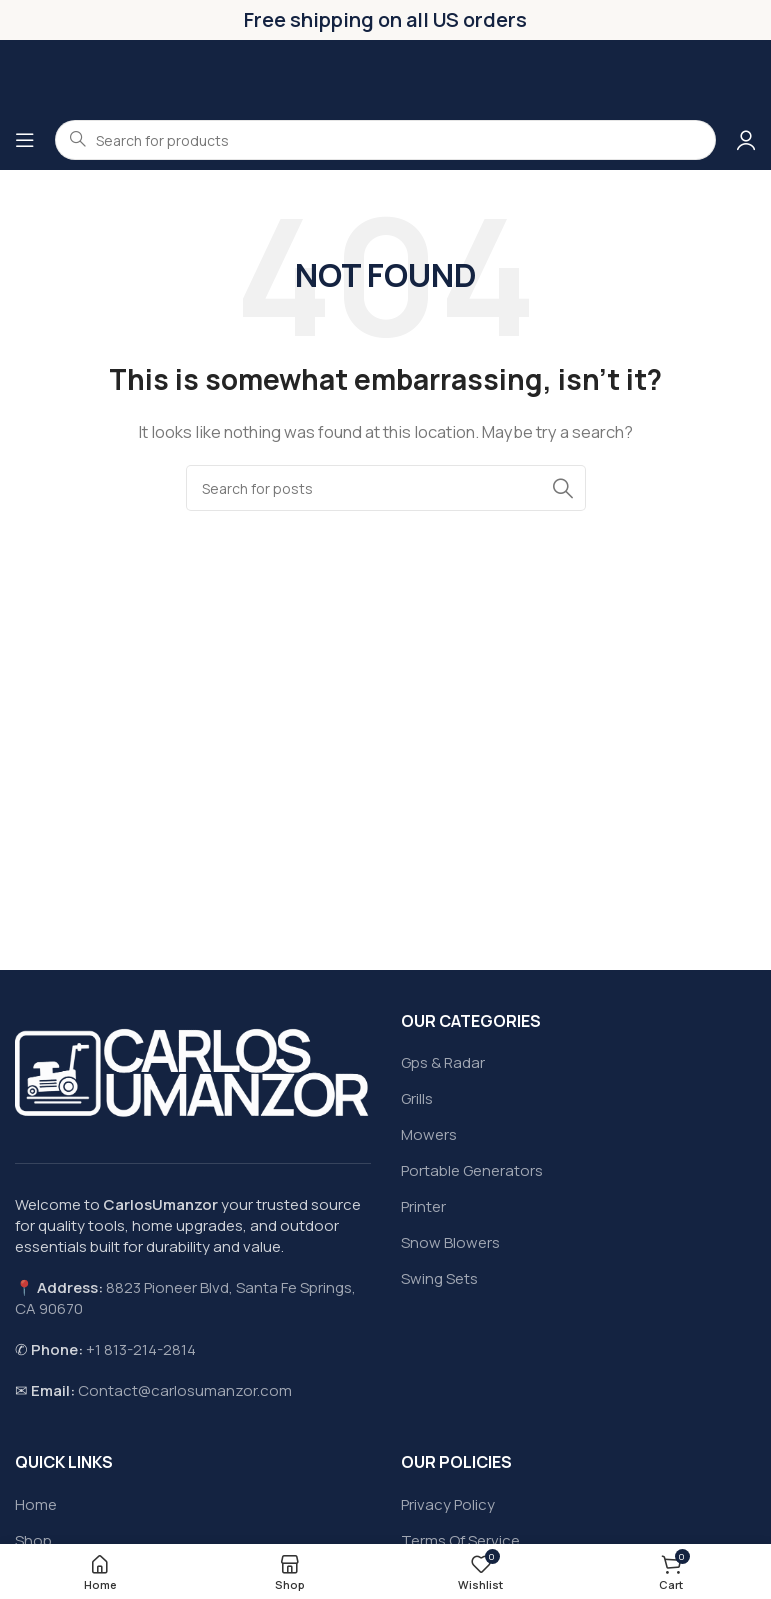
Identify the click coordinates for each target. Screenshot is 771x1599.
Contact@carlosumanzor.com (185, 1390)
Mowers (429, 1134)
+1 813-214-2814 (141, 1349)
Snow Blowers (450, 1242)
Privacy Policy (448, 1504)
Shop (33, 1540)
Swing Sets (439, 1278)
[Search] (386, 488)
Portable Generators (472, 1170)
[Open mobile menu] (25, 140)
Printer (423, 1206)
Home (36, 1504)
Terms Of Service (460, 1540)
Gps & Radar (443, 1062)
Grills (417, 1098)
